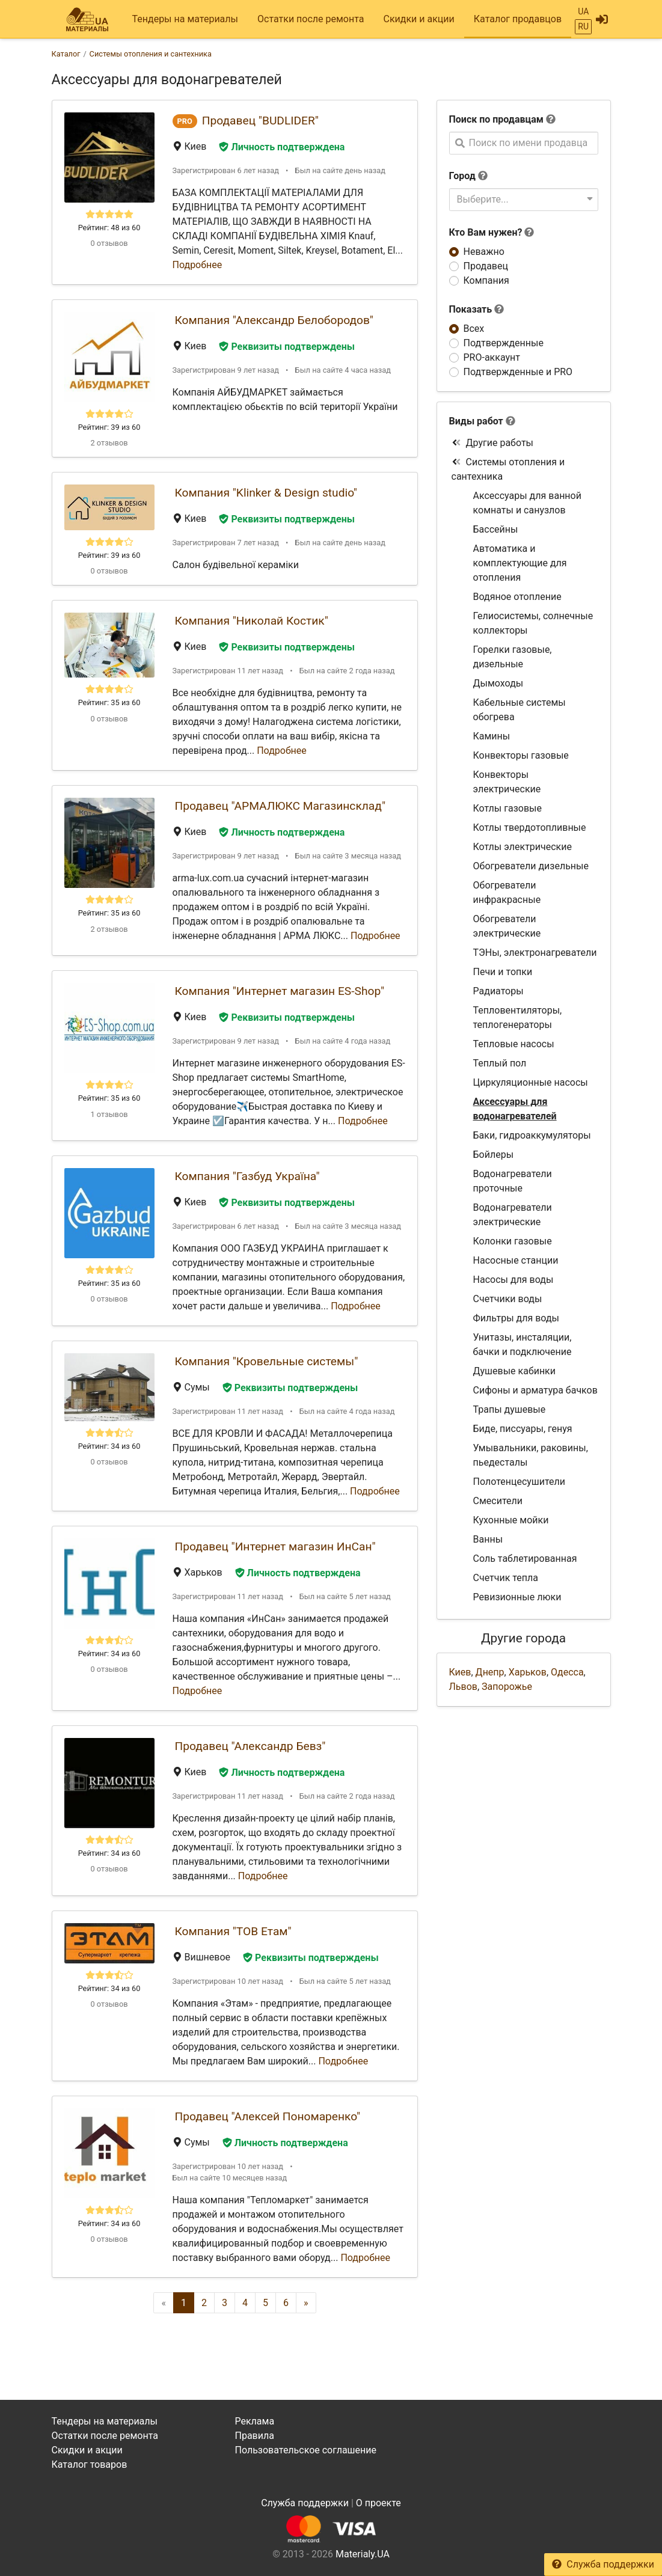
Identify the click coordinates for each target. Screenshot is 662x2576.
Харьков (528, 1672)
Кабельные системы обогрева (519, 710)
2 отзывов (108, 442)
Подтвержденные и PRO (518, 372)
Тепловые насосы (513, 1044)
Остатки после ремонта (310, 19)
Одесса (567, 1672)
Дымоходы (498, 683)
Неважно (484, 251)
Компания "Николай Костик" (251, 621)
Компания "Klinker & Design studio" (266, 493)
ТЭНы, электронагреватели (535, 952)
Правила (254, 2435)
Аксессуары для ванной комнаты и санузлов (527, 503)
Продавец (486, 266)
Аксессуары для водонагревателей (515, 1109)
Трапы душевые (509, 1409)
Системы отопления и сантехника (508, 469)
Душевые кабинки (514, 1371)
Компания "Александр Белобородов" (274, 320)
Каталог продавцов (518, 19)
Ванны (488, 1539)
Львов (463, 1686)
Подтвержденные (504, 343)
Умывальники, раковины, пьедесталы (530, 1455)
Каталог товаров (89, 2464)
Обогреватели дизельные (531, 866)
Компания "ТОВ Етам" (233, 1931)
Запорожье (507, 1686)
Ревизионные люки (517, 1597)
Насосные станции (516, 1260)
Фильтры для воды (516, 1318)
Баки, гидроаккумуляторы (532, 1135)
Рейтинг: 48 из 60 (109, 227)
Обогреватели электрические (507, 926)
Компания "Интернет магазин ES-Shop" (280, 991)
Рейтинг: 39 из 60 (109, 427)
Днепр (490, 1672)
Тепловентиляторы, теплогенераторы (517, 1017)
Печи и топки (503, 971)
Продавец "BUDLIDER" (260, 120)
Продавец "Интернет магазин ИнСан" (275, 1546)
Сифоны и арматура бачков (535, 1390)
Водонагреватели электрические (512, 1215)
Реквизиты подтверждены (287, 346)
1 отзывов (108, 1114)
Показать (476, 309)
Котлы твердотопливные (529, 827)
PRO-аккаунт (492, 357)
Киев (460, 1672)
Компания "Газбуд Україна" (247, 1176)
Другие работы (493, 442)
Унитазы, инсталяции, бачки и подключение (522, 1344)
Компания (486, 280)
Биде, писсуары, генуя (522, 1428)
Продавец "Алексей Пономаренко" (268, 2116)
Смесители (498, 1501)
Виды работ (476, 421)
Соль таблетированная (525, 1558)
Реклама (254, 2421)
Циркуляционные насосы (530, 1082)
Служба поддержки (603, 2564)
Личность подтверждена (282, 147)
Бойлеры (493, 1154)
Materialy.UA (363, 2554)
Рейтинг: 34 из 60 (109, 1446)
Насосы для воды (513, 1279)
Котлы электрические (522, 846)
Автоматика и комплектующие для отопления (520, 563)
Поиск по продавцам (496, 119)
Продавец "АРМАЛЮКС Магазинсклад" (280, 806)
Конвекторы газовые (521, 755)
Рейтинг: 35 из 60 (109, 702)
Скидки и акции (418, 19)
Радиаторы (498, 991)
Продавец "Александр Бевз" (250, 1746)
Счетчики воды (507, 1299)
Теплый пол (500, 1063)
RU (583, 26)
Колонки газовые (512, 1241)
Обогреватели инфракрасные (507, 892)
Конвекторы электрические (507, 782)
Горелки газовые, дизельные (512, 657)
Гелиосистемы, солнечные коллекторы (533, 623)
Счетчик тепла (506, 1577)
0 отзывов (108, 243)
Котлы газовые (507, 808)
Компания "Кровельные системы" (266, 1361)
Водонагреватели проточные (512, 1181)
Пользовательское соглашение (305, 2450)
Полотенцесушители (519, 1481)
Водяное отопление (517, 596)
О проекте (378, 2503)
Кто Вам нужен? (492, 232)
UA (583, 11)
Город (462, 176)
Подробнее (197, 265)
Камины (491, 736)
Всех (474, 328)
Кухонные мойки (511, 1520)
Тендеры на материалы (185, 19)
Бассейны (495, 529)
